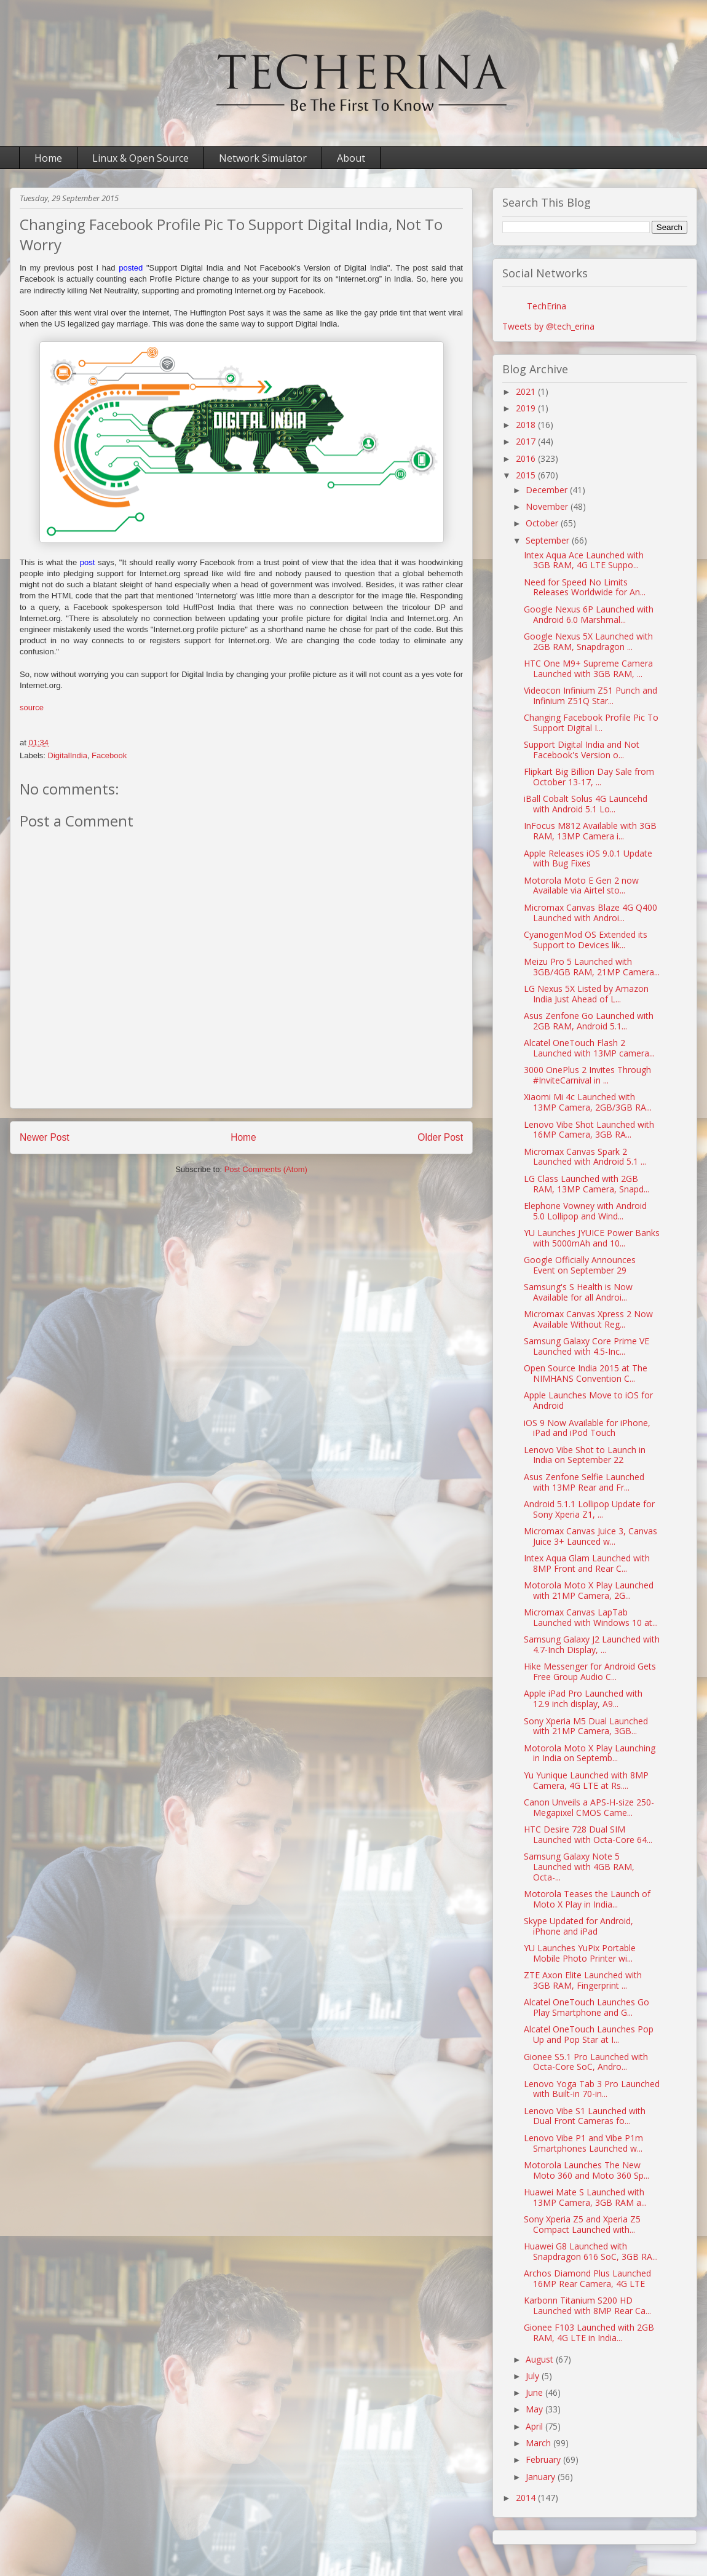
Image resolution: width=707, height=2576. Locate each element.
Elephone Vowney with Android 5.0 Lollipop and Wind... (585, 1211)
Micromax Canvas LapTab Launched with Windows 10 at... (591, 1617)
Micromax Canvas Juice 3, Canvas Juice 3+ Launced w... (590, 1536)
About (351, 158)
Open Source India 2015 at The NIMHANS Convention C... (585, 1373)
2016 (527, 458)
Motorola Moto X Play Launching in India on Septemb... (589, 1753)
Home (48, 158)
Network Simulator (263, 158)
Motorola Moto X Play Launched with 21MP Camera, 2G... (589, 1590)
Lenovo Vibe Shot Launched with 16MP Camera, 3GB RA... (589, 1130)
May (535, 2409)
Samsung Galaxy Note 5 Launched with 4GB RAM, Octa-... (579, 1866)
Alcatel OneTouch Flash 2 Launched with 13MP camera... (589, 1048)
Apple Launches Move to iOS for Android (588, 1400)
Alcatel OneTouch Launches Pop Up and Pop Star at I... (589, 2034)
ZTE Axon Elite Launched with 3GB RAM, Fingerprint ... (583, 1980)
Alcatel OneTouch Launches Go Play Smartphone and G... (586, 2007)
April (535, 2426)
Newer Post (44, 1137)
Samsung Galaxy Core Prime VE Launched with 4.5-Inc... (586, 1346)
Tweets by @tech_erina (548, 326)
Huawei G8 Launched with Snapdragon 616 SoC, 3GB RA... (591, 2251)
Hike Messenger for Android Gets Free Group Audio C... (590, 1671)
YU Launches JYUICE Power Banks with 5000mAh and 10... (592, 1238)
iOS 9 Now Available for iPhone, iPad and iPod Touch (587, 1428)
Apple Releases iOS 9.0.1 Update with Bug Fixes (588, 858)
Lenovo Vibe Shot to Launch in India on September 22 (585, 1455)
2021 (527, 391)
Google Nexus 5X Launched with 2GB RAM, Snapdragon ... (588, 641)
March (539, 2443)
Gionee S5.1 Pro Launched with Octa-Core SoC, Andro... (586, 2062)
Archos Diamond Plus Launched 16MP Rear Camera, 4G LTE (587, 2278)
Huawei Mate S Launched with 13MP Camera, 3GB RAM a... (585, 2197)
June (535, 2392)
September (549, 540)
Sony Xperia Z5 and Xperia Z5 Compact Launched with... (582, 2224)
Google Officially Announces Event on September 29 (580, 1265)
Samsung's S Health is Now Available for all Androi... (578, 1292)
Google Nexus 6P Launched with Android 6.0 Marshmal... (589, 614)
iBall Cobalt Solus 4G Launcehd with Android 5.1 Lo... (585, 804)
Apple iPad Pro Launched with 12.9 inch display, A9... (583, 1698)
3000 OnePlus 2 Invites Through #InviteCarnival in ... (587, 1075)
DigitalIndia (67, 755)
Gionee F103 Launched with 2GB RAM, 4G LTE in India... (589, 2332)
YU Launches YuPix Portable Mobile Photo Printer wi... (580, 1953)
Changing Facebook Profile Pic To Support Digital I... (591, 722)
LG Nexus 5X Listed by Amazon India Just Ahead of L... (586, 994)
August (541, 2359)
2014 (527, 2497)
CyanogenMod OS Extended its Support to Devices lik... (585, 940)
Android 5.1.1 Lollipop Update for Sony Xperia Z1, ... (589, 1509)
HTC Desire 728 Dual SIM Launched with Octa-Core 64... (588, 1834)
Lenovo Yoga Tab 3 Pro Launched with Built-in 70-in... (592, 2089)
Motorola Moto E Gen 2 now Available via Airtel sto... (581, 885)
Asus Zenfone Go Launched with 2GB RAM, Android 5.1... (589, 1021)
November (548, 506)
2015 (527, 475)
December (548, 490)
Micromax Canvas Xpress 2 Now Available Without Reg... (588, 1319)
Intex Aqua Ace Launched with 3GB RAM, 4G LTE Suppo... (584, 560)
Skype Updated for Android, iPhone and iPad (578, 1926)
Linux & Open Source (140, 158)
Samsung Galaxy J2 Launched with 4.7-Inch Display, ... (592, 1644)
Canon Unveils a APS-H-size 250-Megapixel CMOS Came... (589, 1807)
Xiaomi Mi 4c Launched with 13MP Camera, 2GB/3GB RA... (588, 1102)
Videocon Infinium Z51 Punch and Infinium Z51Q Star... (590, 695)
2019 (527, 408)
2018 (527, 424)
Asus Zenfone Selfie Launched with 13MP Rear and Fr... (584, 1482)
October (543, 523)
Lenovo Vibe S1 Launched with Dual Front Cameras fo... (585, 2116)
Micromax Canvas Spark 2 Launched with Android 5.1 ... (585, 1157)
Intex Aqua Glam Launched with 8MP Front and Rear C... (587, 1563)
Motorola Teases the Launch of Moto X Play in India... (587, 1899)
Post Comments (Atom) (265, 1169)
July (534, 2376)
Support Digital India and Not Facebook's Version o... (581, 750)
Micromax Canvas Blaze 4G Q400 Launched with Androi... (590, 913)
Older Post (440, 1137)
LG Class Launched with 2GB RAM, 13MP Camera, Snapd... (586, 1184)
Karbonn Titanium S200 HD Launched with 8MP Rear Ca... (587, 2305)
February (544, 2459)
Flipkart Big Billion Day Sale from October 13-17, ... (589, 777)
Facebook (109, 755)
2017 (527, 441)
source (32, 707)
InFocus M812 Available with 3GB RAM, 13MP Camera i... (590, 831)
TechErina (546, 306)
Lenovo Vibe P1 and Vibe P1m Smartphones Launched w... (583, 2143)
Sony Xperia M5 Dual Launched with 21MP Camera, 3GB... (586, 1726)
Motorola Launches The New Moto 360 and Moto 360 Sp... (586, 2170)
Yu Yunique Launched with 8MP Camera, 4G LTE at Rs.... (586, 1780)
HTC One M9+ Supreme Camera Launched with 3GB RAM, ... (588, 668)
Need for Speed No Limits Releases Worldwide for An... (585, 587)
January (542, 2477)
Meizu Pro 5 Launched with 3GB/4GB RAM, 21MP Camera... (592, 967)
